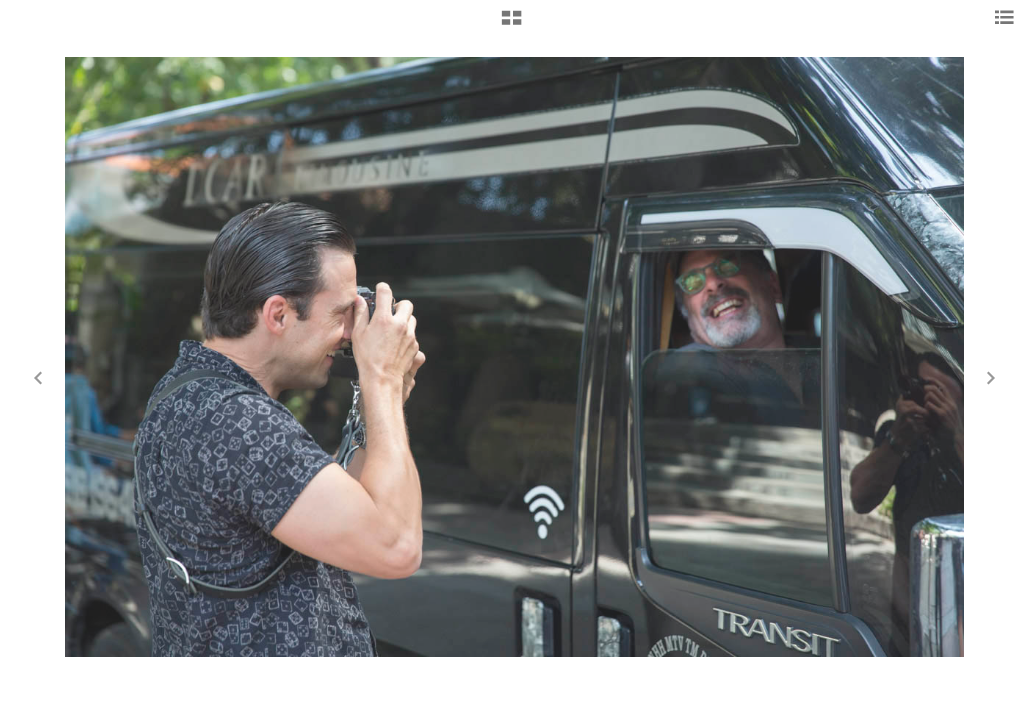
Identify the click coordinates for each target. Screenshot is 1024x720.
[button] (511, 25)
